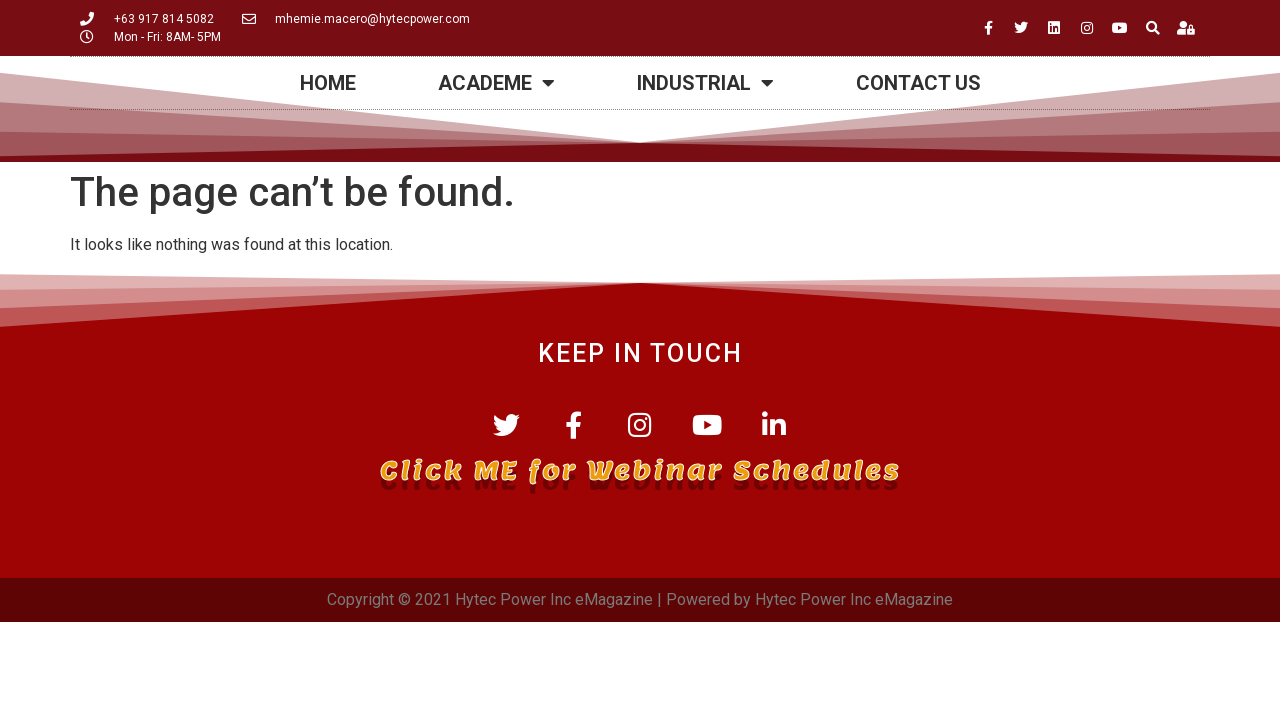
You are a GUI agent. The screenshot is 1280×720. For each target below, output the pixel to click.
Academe (496, 83)
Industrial (705, 83)
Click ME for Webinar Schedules (640, 470)
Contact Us (918, 83)
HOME (328, 83)
